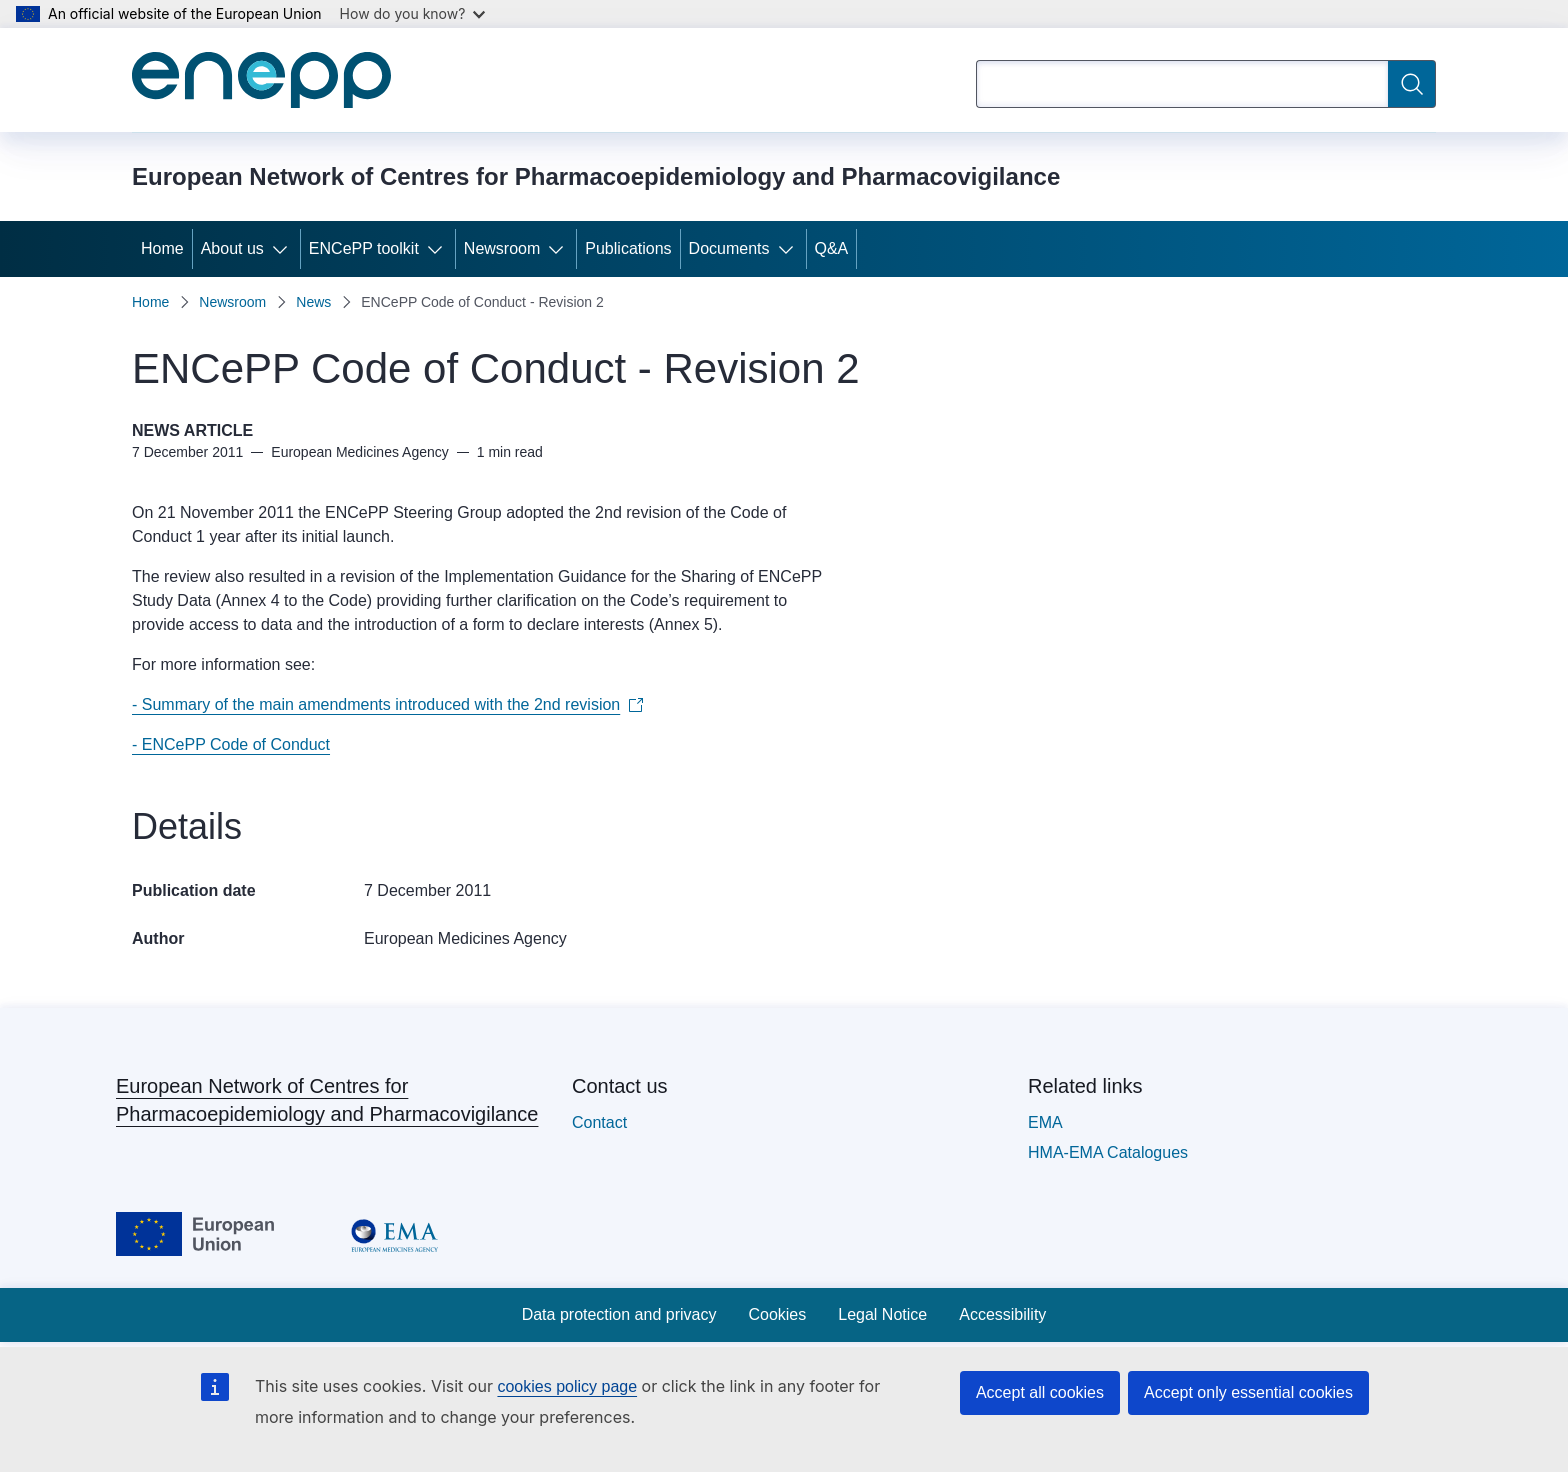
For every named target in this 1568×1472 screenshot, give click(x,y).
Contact (599, 1122)
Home (162, 248)
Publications (628, 248)
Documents (729, 248)
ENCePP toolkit (364, 248)
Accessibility (1002, 1314)
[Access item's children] (284, 249)
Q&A (832, 248)
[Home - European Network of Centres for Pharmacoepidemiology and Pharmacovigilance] (261, 80)
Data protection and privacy (619, 1314)
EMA (1045, 1122)
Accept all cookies (1040, 1392)
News (313, 302)
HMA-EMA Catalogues (1108, 1152)
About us (232, 248)
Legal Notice (882, 1314)
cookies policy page (567, 1386)
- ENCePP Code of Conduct (231, 744)
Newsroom (502, 248)
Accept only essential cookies (1248, 1392)
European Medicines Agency (465, 938)
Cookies (777, 1314)
